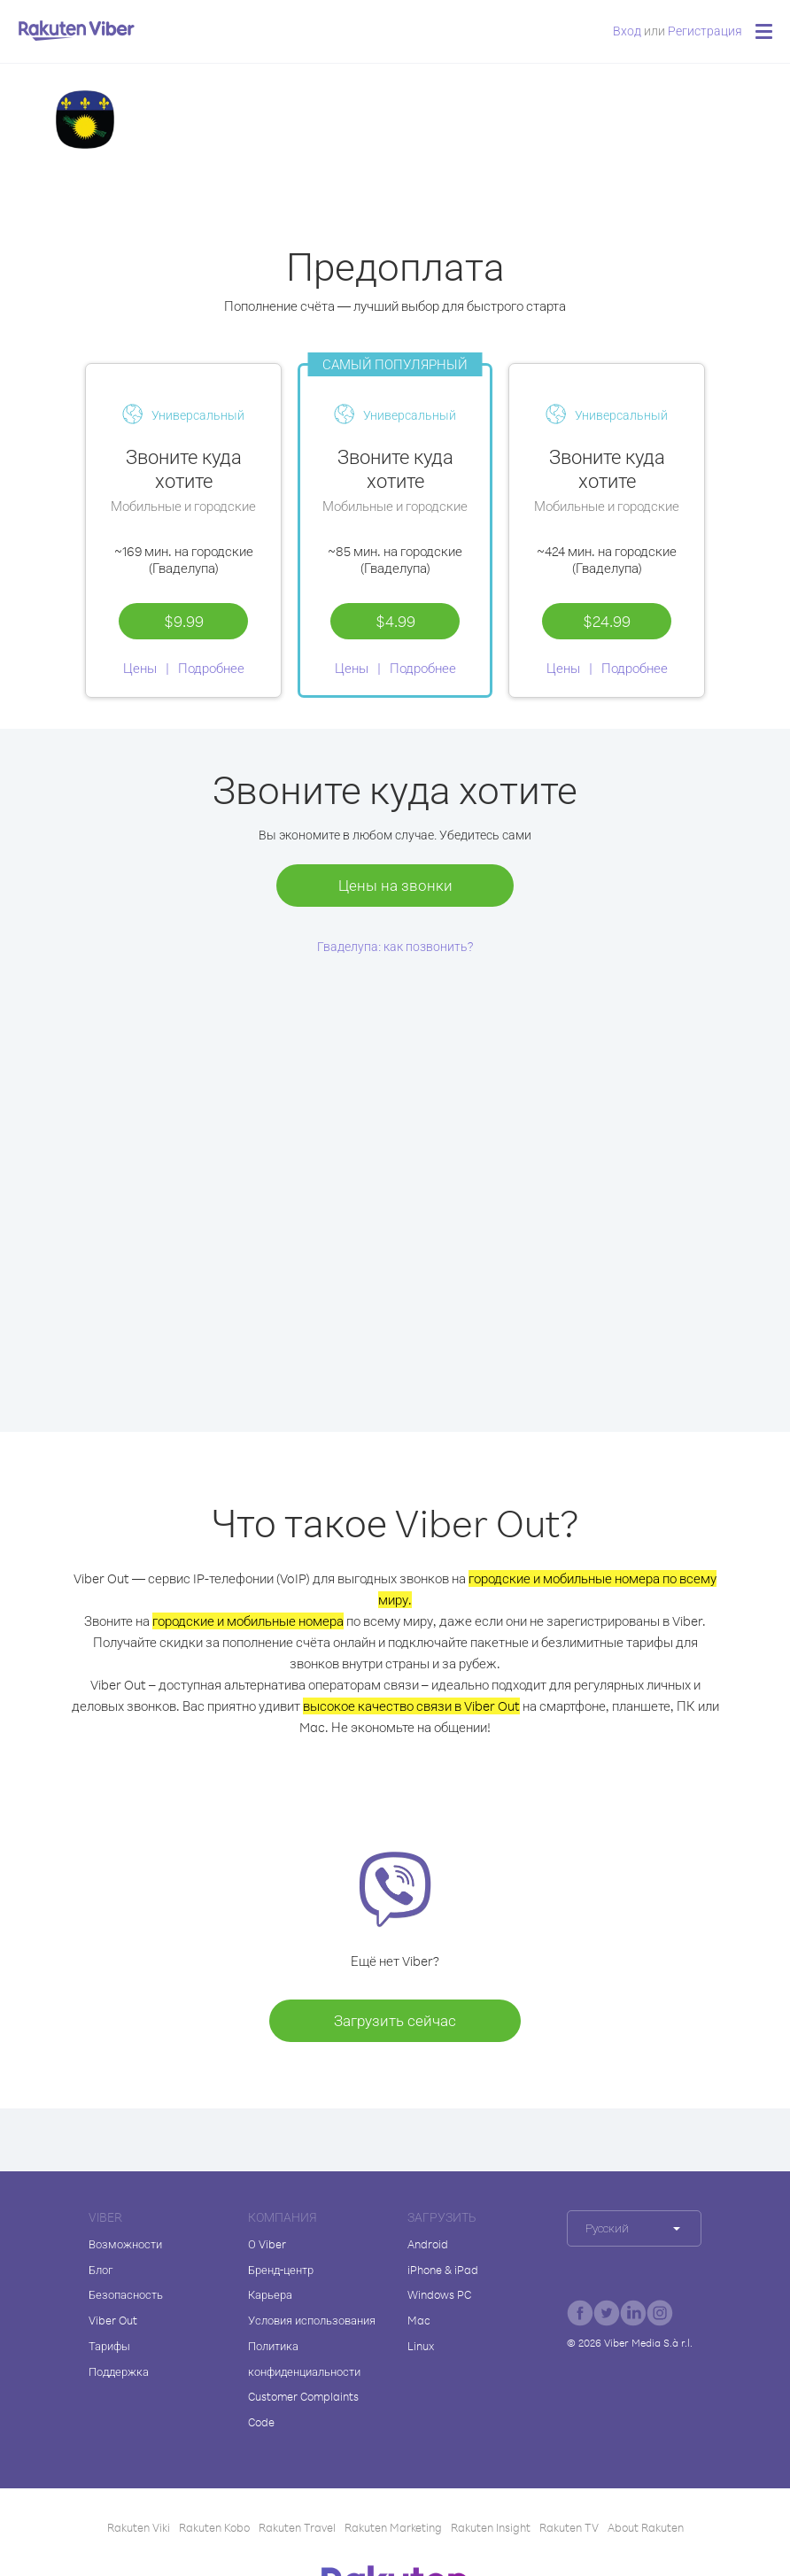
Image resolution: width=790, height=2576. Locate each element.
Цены (140, 668)
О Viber (267, 2244)
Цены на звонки (395, 885)
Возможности (125, 2244)
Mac (418, 2320)
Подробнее (211, 668)
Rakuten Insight (491, 2527)
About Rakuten (646, 2527)
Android (427, 2244)
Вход (627, 30)
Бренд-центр (281, 2270)
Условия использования (312, 2320)
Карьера (270, 2294)
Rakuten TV (569, 2527)
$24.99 (607, 620)
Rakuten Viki (138, 2527)
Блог (100, 2270)
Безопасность (126, 2294)
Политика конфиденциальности (304, 2359)
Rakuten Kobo (214, 2527)
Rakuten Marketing (393, 2527)
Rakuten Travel (297, 2527)
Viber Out (113, 2320)
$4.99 (395, 620)
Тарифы (109, 2346)
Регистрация (705, 30)
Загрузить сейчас (395, 2020)
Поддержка (119, 2371)
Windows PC (439, 2294)
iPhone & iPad (442, 2270)
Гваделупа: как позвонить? (395, 946)
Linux (420, 2346)
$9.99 (184, 620)
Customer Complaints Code (303, 2409)
